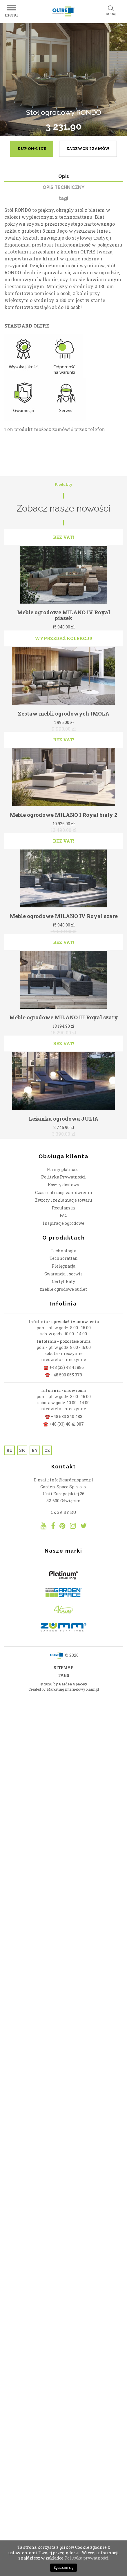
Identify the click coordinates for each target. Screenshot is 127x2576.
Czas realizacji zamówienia (63, 1467)
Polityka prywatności (86, 2558)
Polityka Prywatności (63, 1452)
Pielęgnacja (63, 1541)
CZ (47, 1726)
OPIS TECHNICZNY (63, 187)
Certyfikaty (63, 1557)
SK (22, 1726)
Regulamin (63, 1483)
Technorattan (64, 1533)
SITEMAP (64, 1943)
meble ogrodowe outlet (63, 1564)
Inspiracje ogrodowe (63, 1498)
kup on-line (31, 148)
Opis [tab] (63, 176)
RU (9, 1726)
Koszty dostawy (63, 1460)
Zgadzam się (64, 2568)
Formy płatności (63, 1444)
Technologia (63, 1526)
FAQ (64, 1491)
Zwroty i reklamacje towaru (63, 1475)
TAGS (63, 1950)
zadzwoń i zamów (88, 148)
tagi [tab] (63, 198)
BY (35, 1726)
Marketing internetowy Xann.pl (73, 1964)
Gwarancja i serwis (63, 1549)
